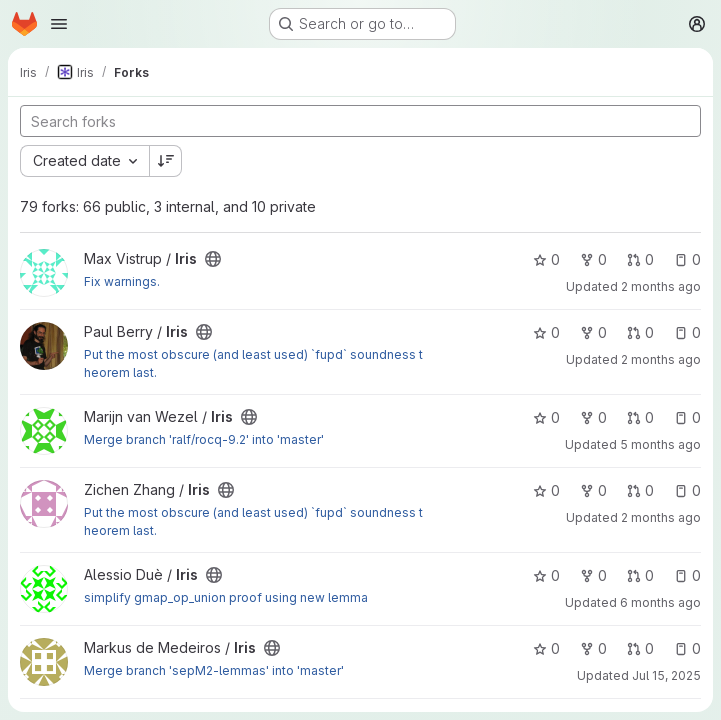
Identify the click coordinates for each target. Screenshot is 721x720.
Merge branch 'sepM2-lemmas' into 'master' (214, 670)
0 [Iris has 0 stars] (546, 259)
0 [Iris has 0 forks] (593, 259)
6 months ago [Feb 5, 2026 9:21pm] (660, 602)
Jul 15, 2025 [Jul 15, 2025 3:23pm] (666, 675)
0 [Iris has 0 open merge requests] (640, 259)
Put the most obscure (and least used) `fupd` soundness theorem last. (253, 363)
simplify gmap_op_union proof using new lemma (226, 597)
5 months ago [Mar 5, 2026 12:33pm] (660, 444)
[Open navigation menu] (59, 24)
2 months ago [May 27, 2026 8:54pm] (661, 359)
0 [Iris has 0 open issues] (687, 259)
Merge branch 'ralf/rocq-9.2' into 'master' (204, 439)
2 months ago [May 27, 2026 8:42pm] (661, 517)
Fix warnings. (122, 281)
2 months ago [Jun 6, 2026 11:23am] (661, 286)
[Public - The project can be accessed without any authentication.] (213, 259)
